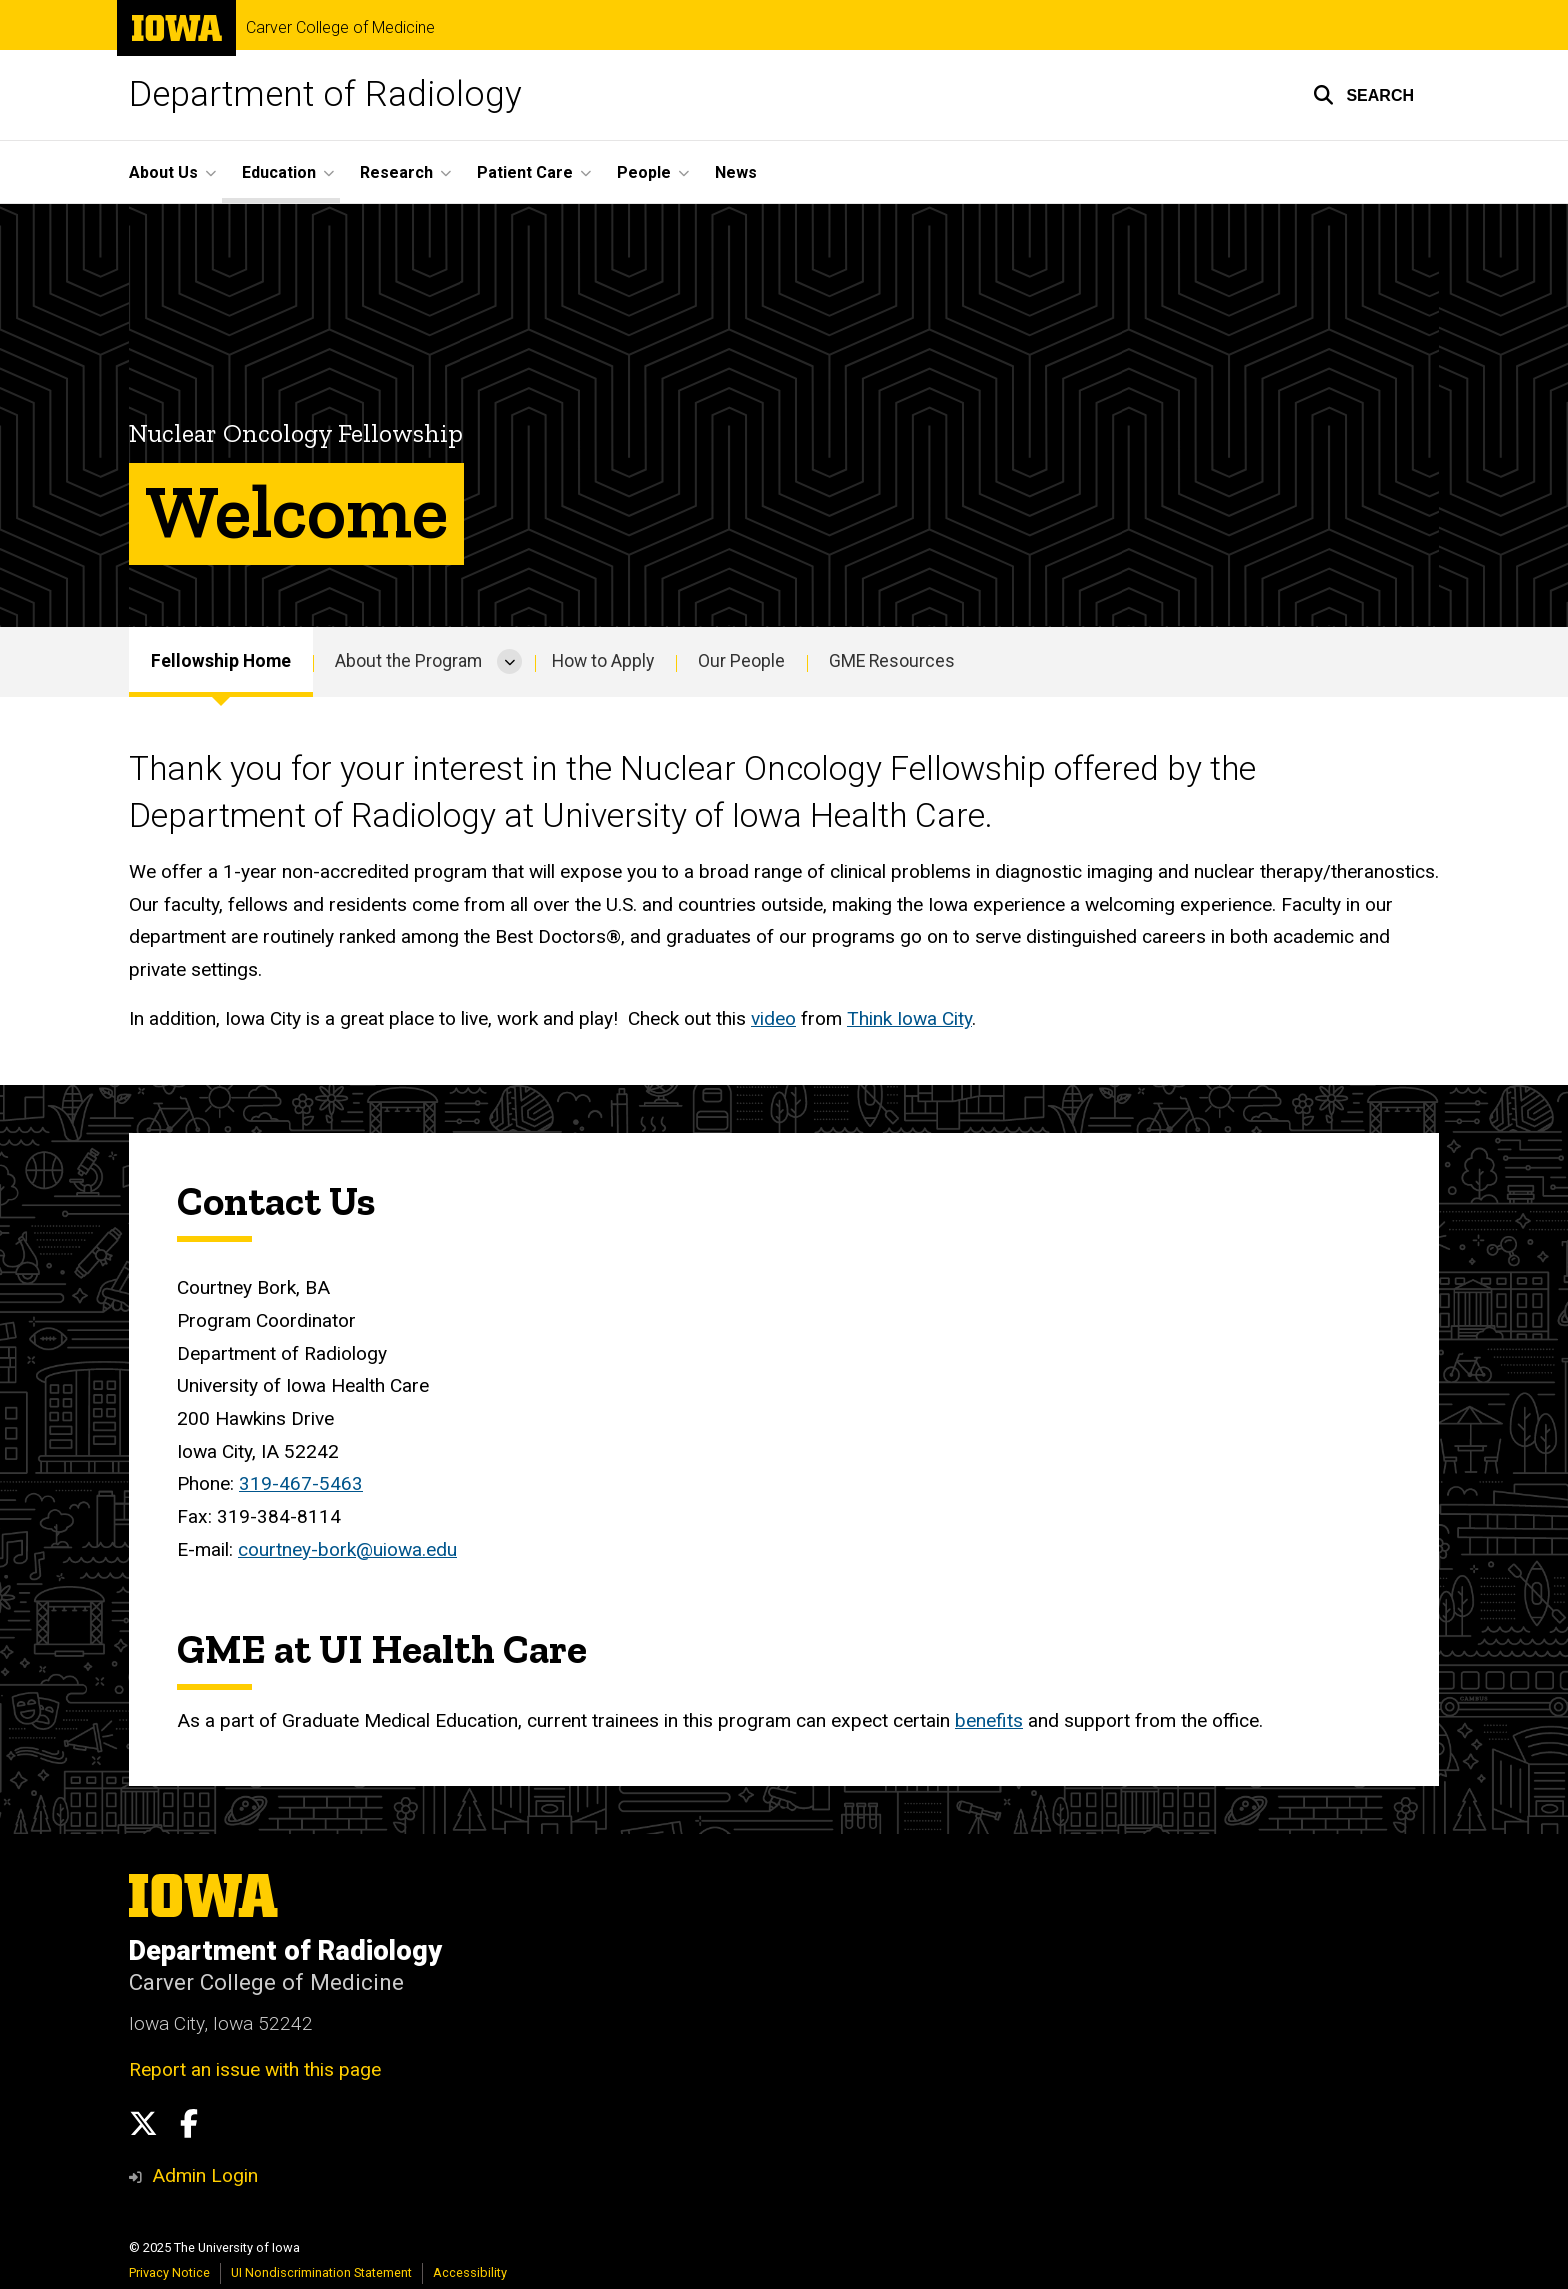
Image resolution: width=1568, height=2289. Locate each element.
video (773, 1018)
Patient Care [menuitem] (525, 172)
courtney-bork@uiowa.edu (347, 1548)
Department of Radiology (325, 94)
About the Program (408, 661)
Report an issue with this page (255, 2069)
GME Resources (892, 661)
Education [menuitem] (279, 172)
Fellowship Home (221, 661)
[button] (1363, 95)
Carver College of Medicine (340, 28)
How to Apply (603, 661)
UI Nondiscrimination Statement (321, 2272)
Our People (741, 661)
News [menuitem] (736, 172)
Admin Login (205, 2175)
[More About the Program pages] (509, 662)
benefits (989, 1720)
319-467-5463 (301, 1483)
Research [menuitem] (396, 172)
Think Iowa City (909, 1018)
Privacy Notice (169, 2272)
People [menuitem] (644, 172)
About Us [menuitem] (163, 172)
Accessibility (470, 2272)
